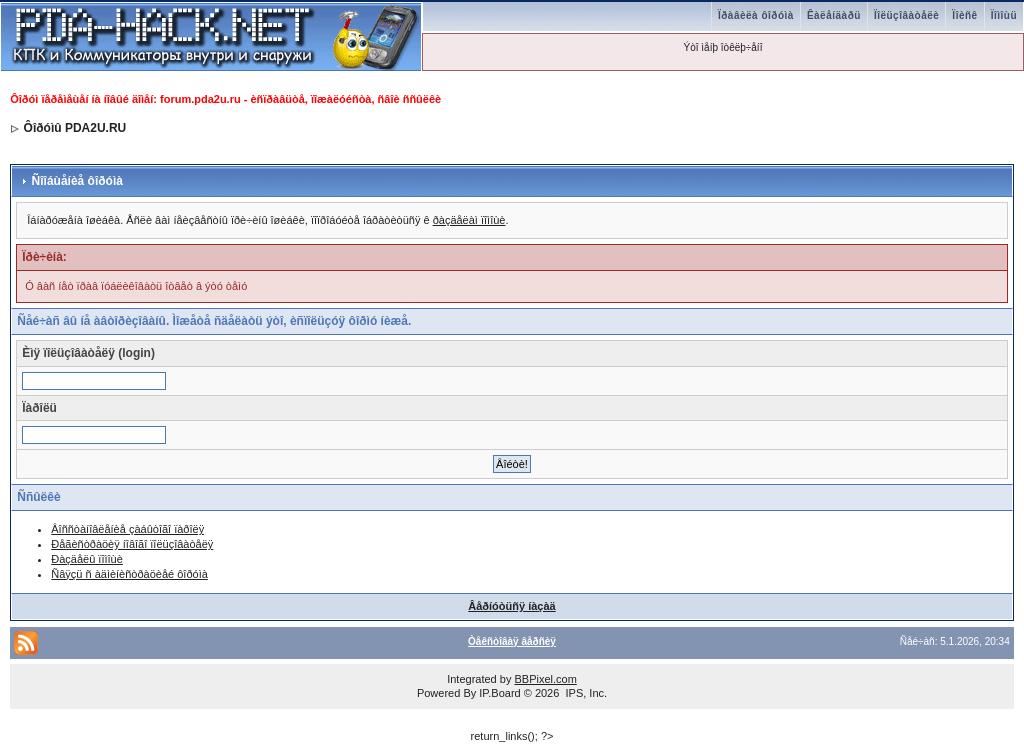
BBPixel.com (545, 679)
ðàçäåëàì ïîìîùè (469, 220)
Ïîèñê (964, 15)
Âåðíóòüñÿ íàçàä (511, 606)
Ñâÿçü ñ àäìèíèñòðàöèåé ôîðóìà (129, 574)
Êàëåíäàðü (834, 15)
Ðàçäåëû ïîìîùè (87, 559)
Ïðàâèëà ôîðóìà (756, 15)
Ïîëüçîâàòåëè (906, 15)
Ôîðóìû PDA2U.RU (75, 128)
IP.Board (499, 693)
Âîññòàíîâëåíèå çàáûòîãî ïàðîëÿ (127, 529)
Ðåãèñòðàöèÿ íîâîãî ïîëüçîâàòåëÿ (132, 544)
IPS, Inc (584, 693)
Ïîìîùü (1004, 15)
